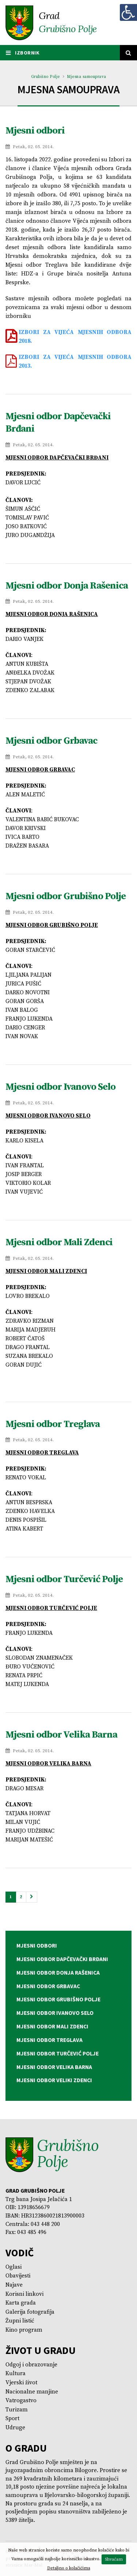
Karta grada (20, 2302)
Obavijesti (17, 2275)
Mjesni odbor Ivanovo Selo (60, 1087)
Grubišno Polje (45, 76)
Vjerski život (21, 2382)
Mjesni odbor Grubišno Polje (65, 896)
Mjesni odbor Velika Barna (61, 1735)
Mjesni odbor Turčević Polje (64, 1579)
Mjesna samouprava (86, 76)
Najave (14, 2285)
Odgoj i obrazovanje (31, 2364)
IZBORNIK (22, 52)
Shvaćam (114, 2559)
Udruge (15, 2427)
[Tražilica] (128, 52)
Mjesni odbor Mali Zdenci (59, 1242)
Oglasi (13, 2267)
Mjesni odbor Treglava (52, 1424)
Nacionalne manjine (31, 2391)
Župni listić (19, 2320)
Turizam (16, 2409)
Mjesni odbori (35, 131)
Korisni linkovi (24, 2294)
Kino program (23, 2330)
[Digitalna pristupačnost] (128, 12)
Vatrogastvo (21, 2400)
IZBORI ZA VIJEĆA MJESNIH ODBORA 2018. (75, 337)
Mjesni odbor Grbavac (51, 741)
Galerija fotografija (29, 2312)
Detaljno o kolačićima (68, 2568)
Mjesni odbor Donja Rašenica (66, 586)
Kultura (15, 2373)
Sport (12, 2418)
